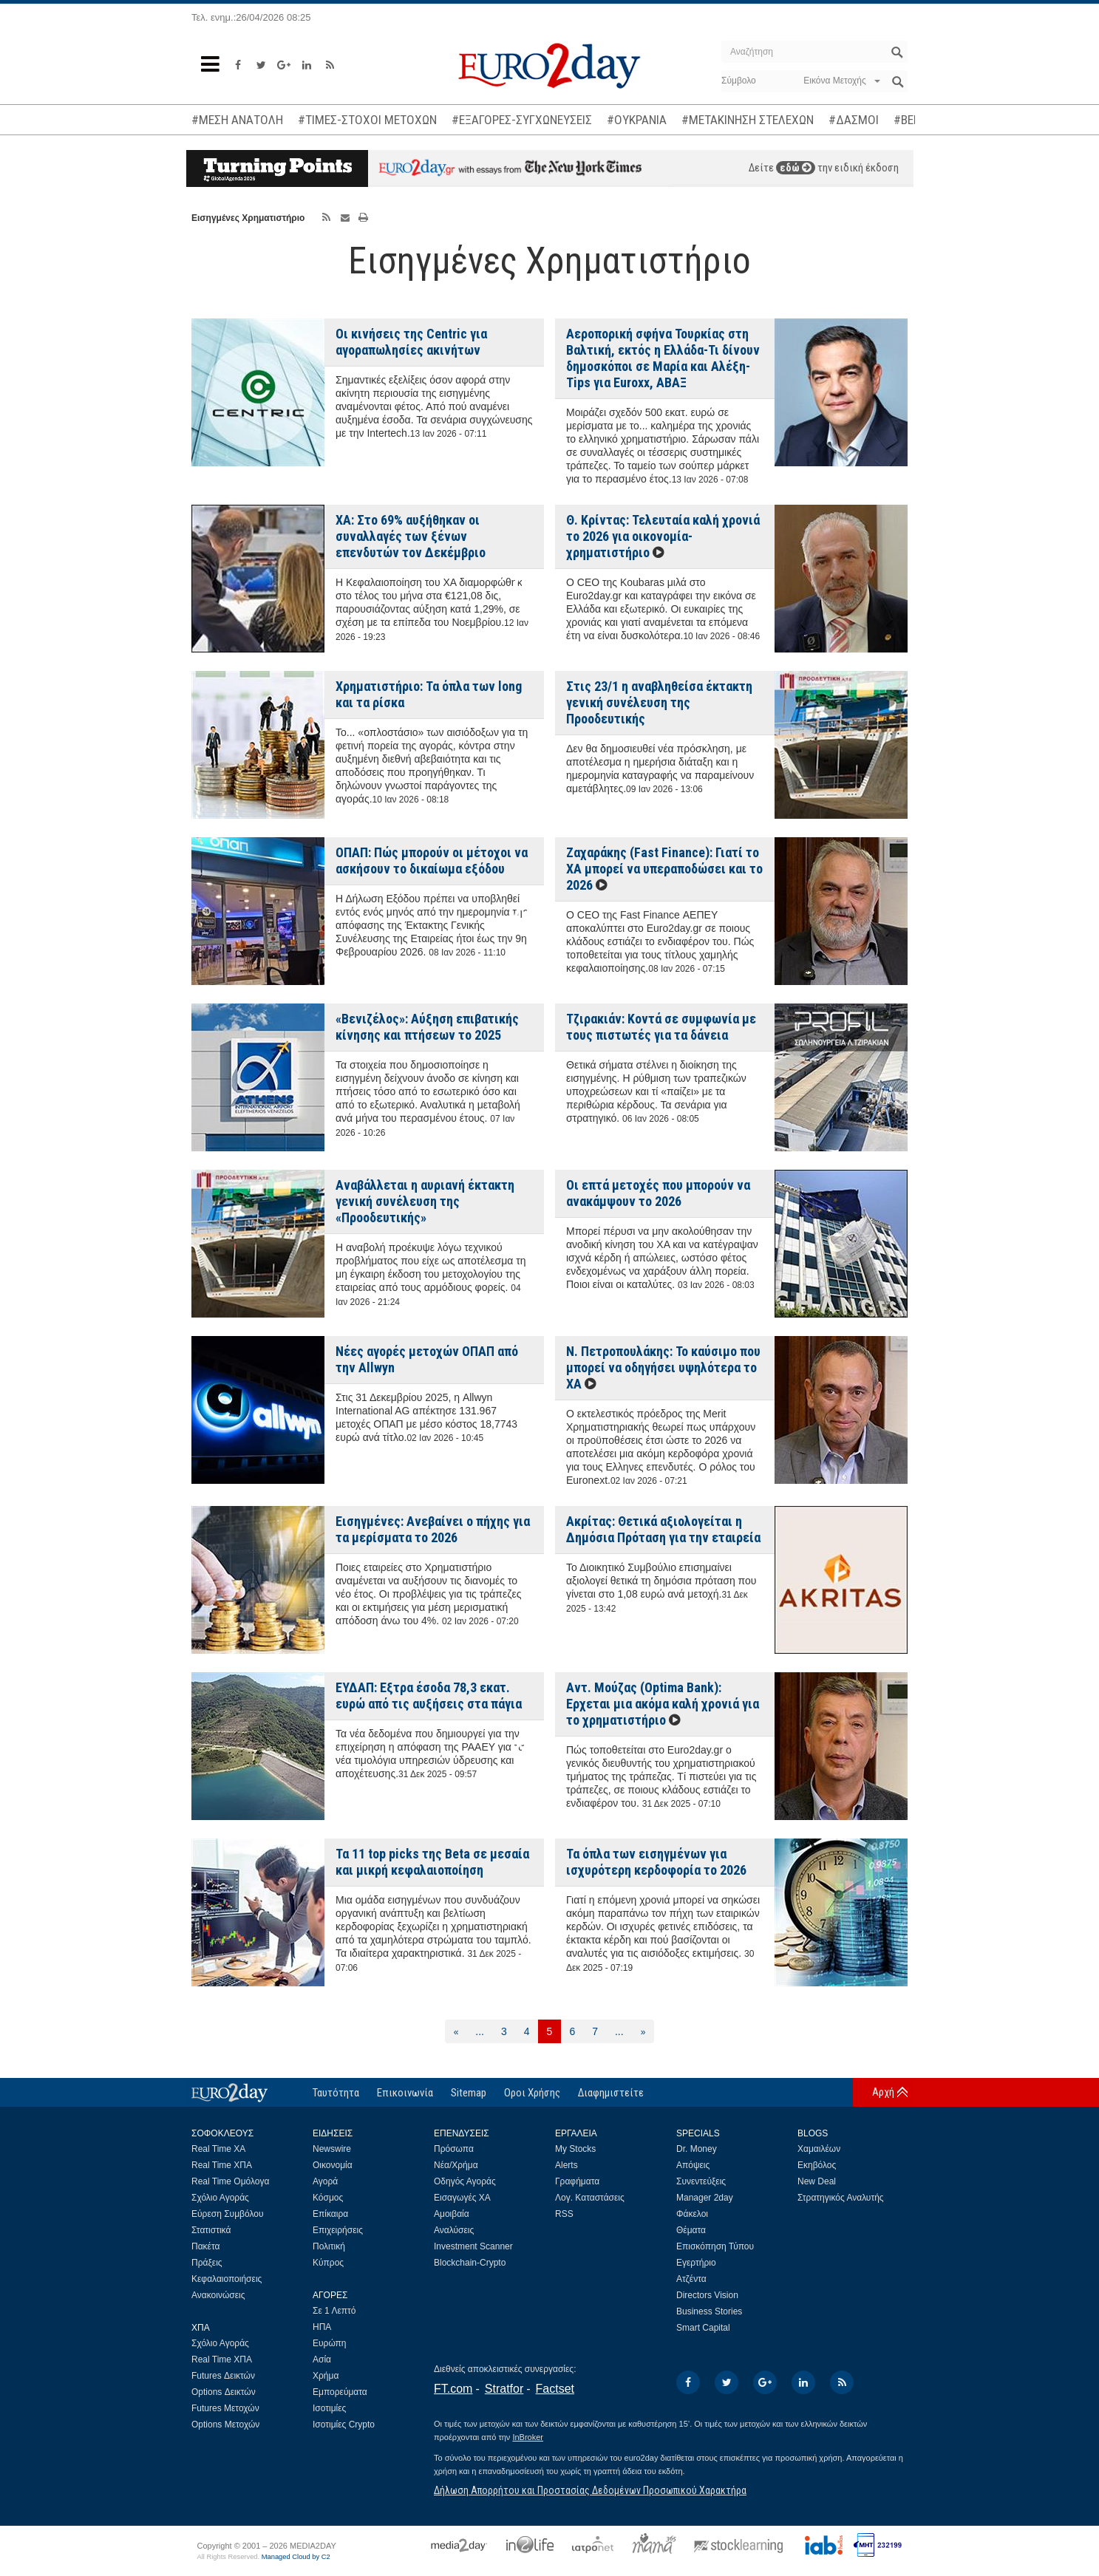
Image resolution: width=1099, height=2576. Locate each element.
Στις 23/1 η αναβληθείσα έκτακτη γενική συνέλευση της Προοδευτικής (659, 702)
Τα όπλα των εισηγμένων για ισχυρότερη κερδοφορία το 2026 (656, 1862)
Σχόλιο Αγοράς (220, 2197)
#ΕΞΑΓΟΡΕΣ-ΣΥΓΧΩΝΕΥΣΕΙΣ (522, 119)
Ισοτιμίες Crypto (344, 2424)
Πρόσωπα (454, 2149)
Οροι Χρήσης (532, 2092)
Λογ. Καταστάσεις (590, 2197)
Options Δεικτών (223, 2392)
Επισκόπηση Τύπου (715, 2246)
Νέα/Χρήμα (456, 2165)
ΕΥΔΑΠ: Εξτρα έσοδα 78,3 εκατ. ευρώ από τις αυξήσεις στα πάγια (429, 1695)
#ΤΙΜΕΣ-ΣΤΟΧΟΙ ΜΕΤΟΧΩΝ (367, 119)
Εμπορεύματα (340, 2392)
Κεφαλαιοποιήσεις (226, 2279)
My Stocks (575, 2149)
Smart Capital (703, 2328)
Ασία (322, 2359)
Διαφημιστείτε (611, 2092)
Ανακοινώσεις (218, 2295)
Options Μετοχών (225, 2424)
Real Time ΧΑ (218, 2149)
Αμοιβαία (451, 2214)
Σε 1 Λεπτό (334, 2311)
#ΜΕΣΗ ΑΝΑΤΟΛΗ (237, 119)
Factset (555, 2388)
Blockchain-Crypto (470, 2263)
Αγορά (325, 2181)
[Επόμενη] (643, 2031)
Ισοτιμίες (329, 2408)
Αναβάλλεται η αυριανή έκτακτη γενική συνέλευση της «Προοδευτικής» (425, 1201)
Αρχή (883, 2092)
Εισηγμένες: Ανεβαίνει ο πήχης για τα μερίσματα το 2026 (433, 1529)
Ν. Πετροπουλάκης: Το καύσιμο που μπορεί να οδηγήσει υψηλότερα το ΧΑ (663, 1367)
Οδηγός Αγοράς (465, 2181)
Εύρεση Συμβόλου (227, 2214)
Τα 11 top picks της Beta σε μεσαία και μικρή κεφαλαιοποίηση (432, 1862)
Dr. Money (696, 2149)
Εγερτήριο (696, 2263)
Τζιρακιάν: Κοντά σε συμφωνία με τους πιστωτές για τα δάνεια (661, 1027)
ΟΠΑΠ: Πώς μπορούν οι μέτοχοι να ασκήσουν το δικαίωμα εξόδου (432, 860)
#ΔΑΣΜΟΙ (853, 119)
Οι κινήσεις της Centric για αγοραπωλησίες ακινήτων (411, 342)
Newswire (332, 2149)
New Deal (816, 2181)
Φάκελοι (692, 2214)
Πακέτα (205, 2246)
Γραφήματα (577, 2181)
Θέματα (691, 2230)
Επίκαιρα (330, 2214)
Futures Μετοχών (225, 2408)
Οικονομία (333, 2165)
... (479, 2031)
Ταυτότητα (336, 2092)
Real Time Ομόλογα (230, 2181)
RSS (564, 2214)
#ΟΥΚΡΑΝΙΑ (637, 119)
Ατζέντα (691, 2279)
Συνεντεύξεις (701, 2181)
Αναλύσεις (454, 2230)
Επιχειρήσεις (338, 2230)
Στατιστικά (211, 2230)
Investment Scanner (473, 2246)
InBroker (527, 2437)
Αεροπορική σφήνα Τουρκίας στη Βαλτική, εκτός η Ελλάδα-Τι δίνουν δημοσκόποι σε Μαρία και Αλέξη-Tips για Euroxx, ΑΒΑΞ (663, 358)
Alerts (566, 2165)
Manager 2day (704, 2197)
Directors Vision (707, 2295)
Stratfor (504, 2388)
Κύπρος (328, 2263)
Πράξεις (206, 2263)
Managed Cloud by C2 (296, 2556)
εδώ (796, 167)
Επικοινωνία (405, 2092)
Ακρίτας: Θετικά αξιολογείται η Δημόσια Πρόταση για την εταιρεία (663, 1529)
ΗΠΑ (322, 2327)
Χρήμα (325, 2376)
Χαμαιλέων (818, 2149)
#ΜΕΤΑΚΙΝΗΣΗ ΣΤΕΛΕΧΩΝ (747, 119)
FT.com (453, 2388)
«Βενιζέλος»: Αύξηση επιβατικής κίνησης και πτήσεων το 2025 (427, 1027)
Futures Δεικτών (223, 2376)
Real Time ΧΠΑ (221, 2165)
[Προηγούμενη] (456, 2031)
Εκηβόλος (816, 2165)
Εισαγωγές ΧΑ (462, 2197)
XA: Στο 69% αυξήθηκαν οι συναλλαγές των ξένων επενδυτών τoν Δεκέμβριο (411, 536)
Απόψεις (693, 2165)
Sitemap (468, 2092)
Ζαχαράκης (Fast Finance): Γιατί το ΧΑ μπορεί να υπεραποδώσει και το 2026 (664, 869)
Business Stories (709, 2311)
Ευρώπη (330, 2343)
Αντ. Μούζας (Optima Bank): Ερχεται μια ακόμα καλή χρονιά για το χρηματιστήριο (662, 1704)
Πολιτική (329, 2246)
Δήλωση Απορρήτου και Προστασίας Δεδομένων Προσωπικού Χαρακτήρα (590, 2490)
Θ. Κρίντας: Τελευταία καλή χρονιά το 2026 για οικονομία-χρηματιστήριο (663, 536)
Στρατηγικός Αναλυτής (840, 2197)
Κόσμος (328, 2197)
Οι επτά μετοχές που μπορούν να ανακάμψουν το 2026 (658, 1193)
